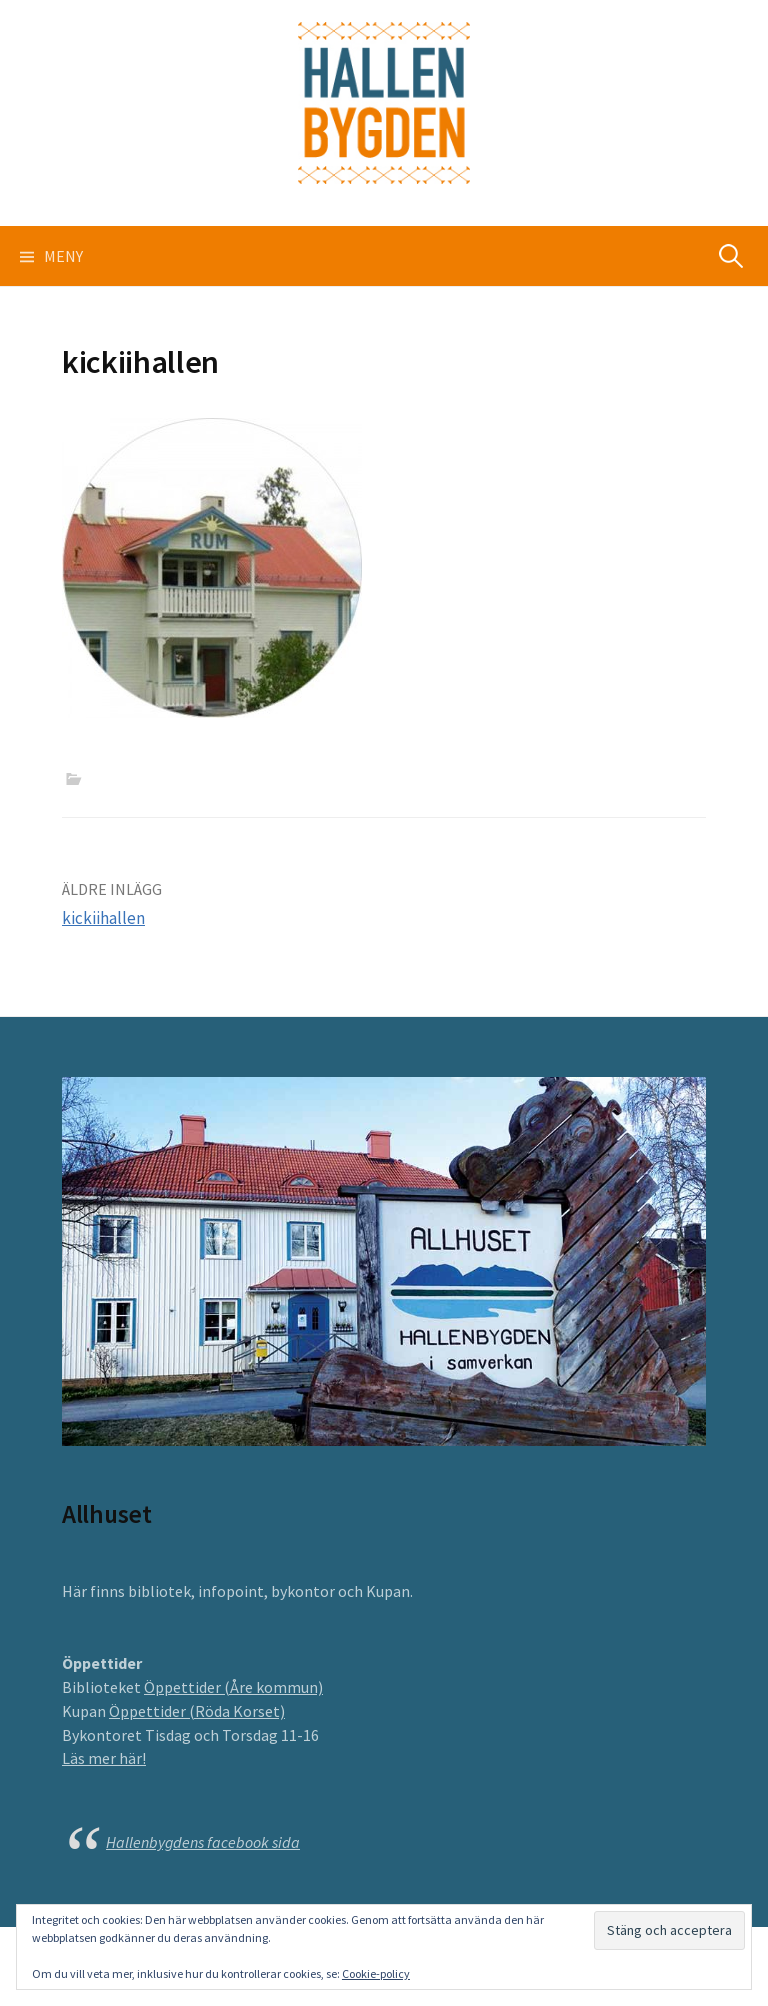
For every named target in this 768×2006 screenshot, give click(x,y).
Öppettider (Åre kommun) (233, 1687)
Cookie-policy (376, 1973)
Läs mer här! (104, 1758)
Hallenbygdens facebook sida (203, 1842)
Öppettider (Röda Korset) (197, 1711)
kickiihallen (103, 918)
